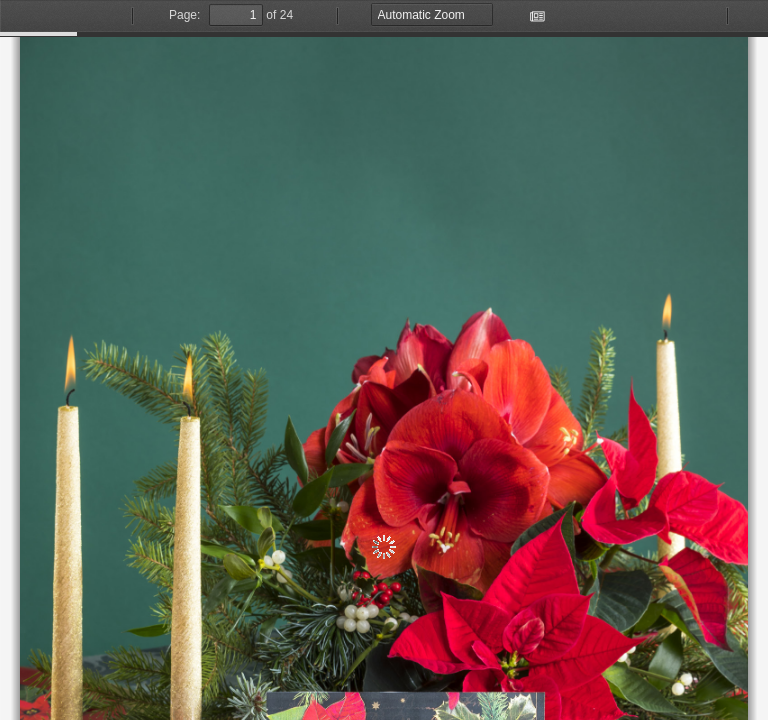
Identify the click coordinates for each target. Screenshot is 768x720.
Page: (184, 15)
